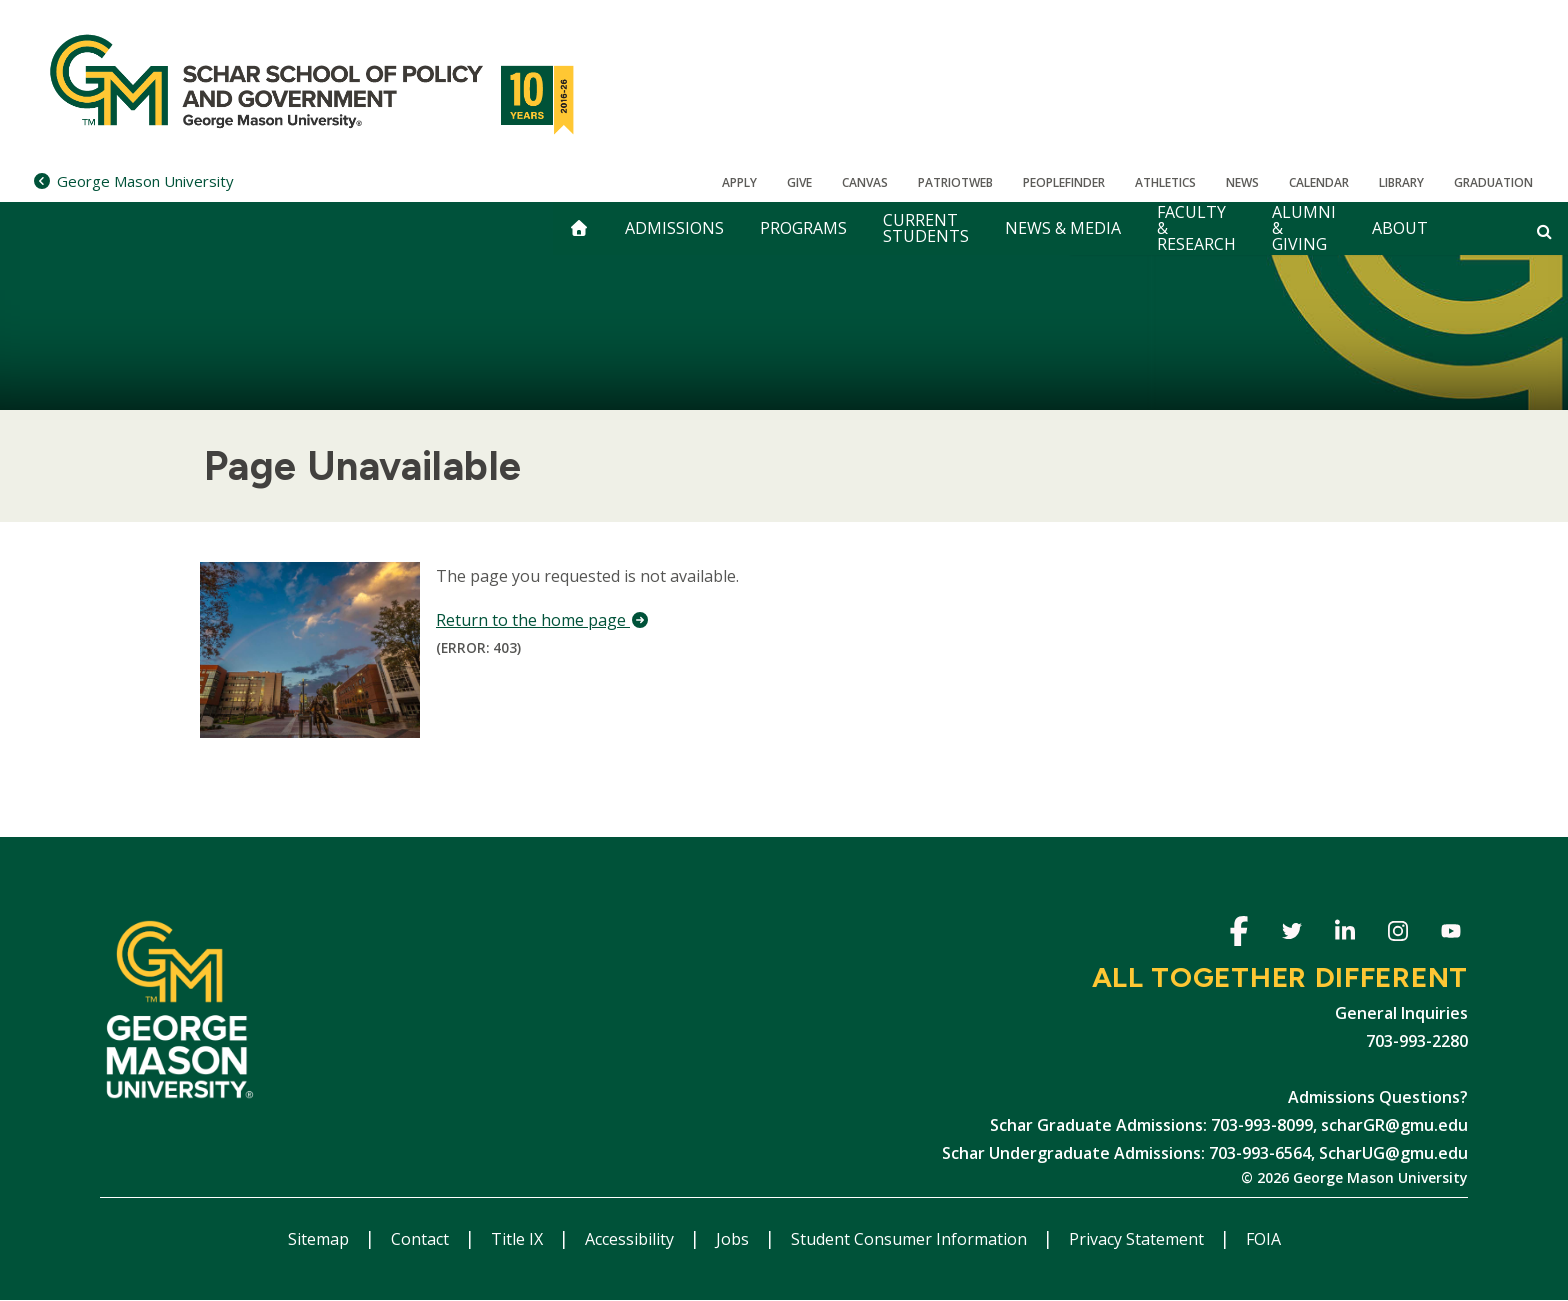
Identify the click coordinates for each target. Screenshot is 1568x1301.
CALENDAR (1319, 182)
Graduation (1493, 182)
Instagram (1397, 934)
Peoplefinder (1064, 182)
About (1400, 228)
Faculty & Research (1196, 228)
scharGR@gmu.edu (1394, 1125)
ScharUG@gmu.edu (1393, 1153)
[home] (579, 228)
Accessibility (631, 1239)
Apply (739, 182)
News (1242, 182)
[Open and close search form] (1544, 231)
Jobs (734, 1239)
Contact (422, 1239)
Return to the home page (543, 620)
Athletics (1165, 182)
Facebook (1238, 934)
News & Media (1063, 228)
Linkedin (1344, 934)
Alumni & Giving (1304, 228)
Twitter (1291, 934)
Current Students (926, 228)
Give (799, 182)
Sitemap (320, 1239)
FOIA (1263, 1239)
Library (1401, 182)
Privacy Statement (1138, 1239)
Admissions (674, 228)
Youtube (1450, 934)
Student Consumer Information (911, 1239)
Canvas (865, 182)
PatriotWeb (955, 182)
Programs (803, 228)
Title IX (519, 1239)
